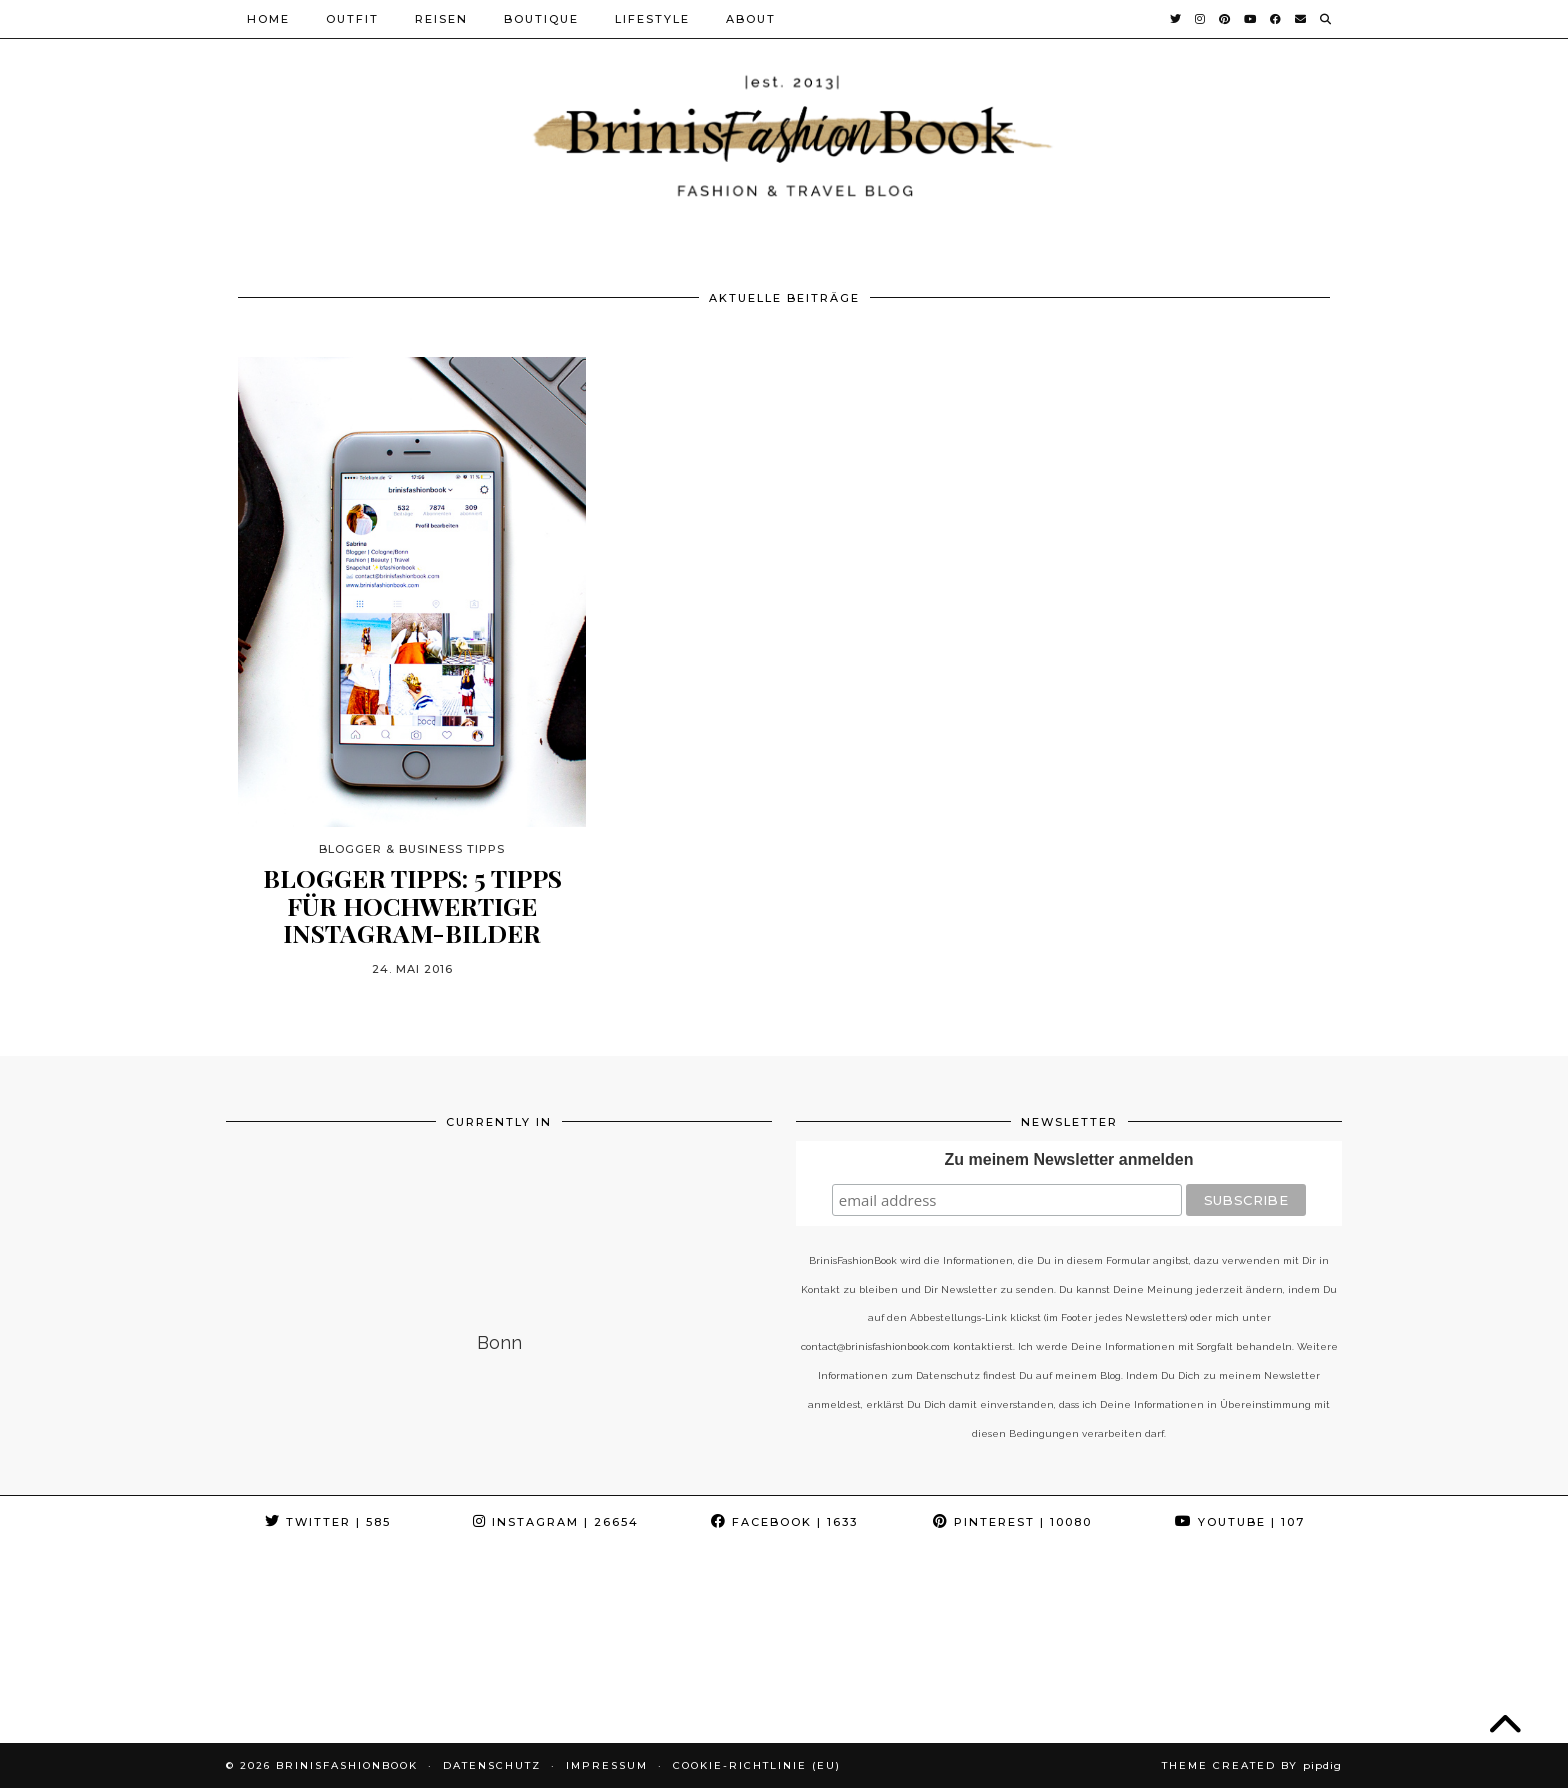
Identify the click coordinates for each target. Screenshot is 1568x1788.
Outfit (352, 19)
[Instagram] (1201, 19)
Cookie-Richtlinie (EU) (757, 1765)
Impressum (607, 1765)
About (751, 19)
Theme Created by (1252, 1765)
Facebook (784, 1522)
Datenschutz (492, 1765)
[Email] (1301, 19)
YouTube (1240, 1522)
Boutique (541, 19)
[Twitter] (1176, 19)
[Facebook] (1276, 19)
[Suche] (1326, 19)
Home (268, 19)
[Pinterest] (1225, 19)
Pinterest (1012, 1522)
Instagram (556, 1522)
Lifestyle (652, 19)
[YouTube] (1251, 19)
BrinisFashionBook (347, 1765)
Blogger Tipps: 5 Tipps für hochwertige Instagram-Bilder (412, 905)
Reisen (441, 19)
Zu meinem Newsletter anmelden (1069, 1159)
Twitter (328, 1522)
